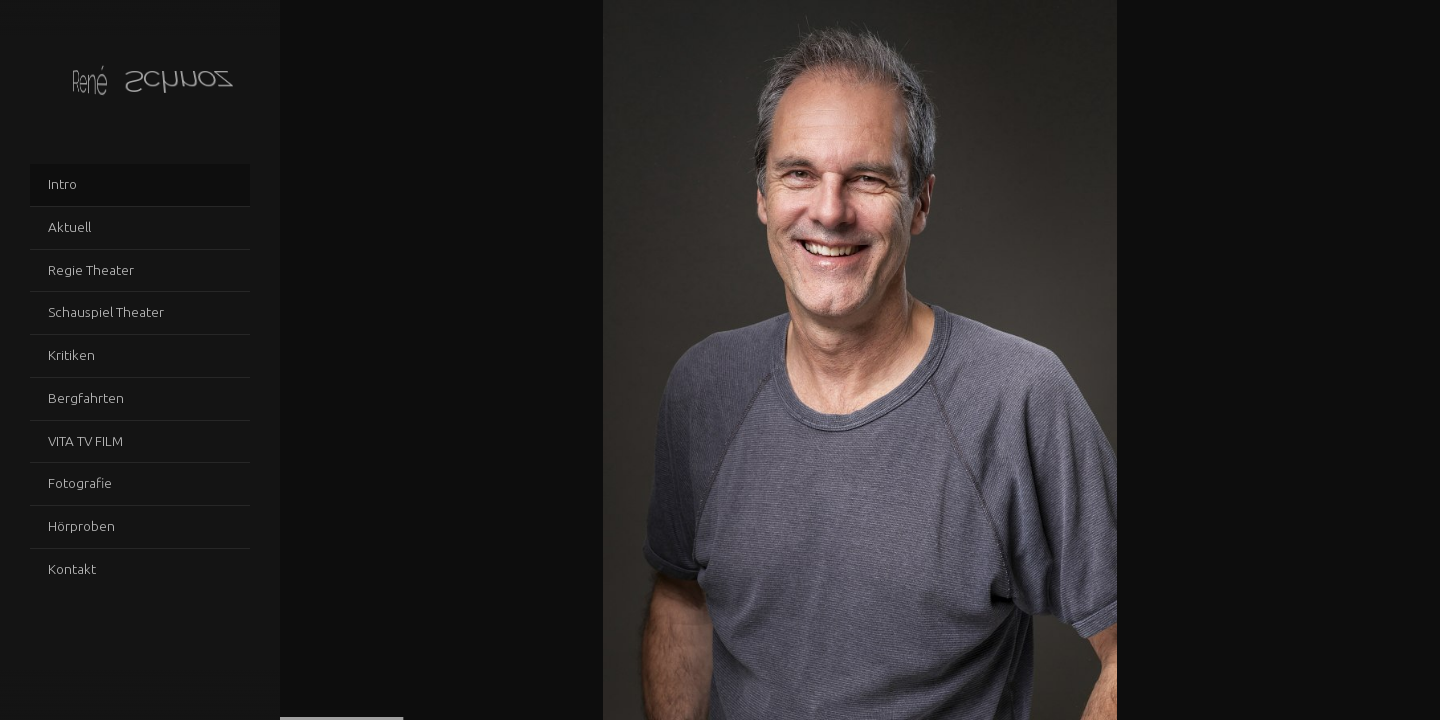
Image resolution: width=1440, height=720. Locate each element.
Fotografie (80, 483)
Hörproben (81, 526)
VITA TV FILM (85, 441)
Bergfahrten (86, 398)
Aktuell (69, 227)
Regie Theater (91, 270)
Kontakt (72, 569)
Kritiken (71, 355)
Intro (62, 184)
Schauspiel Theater (106, 312)
